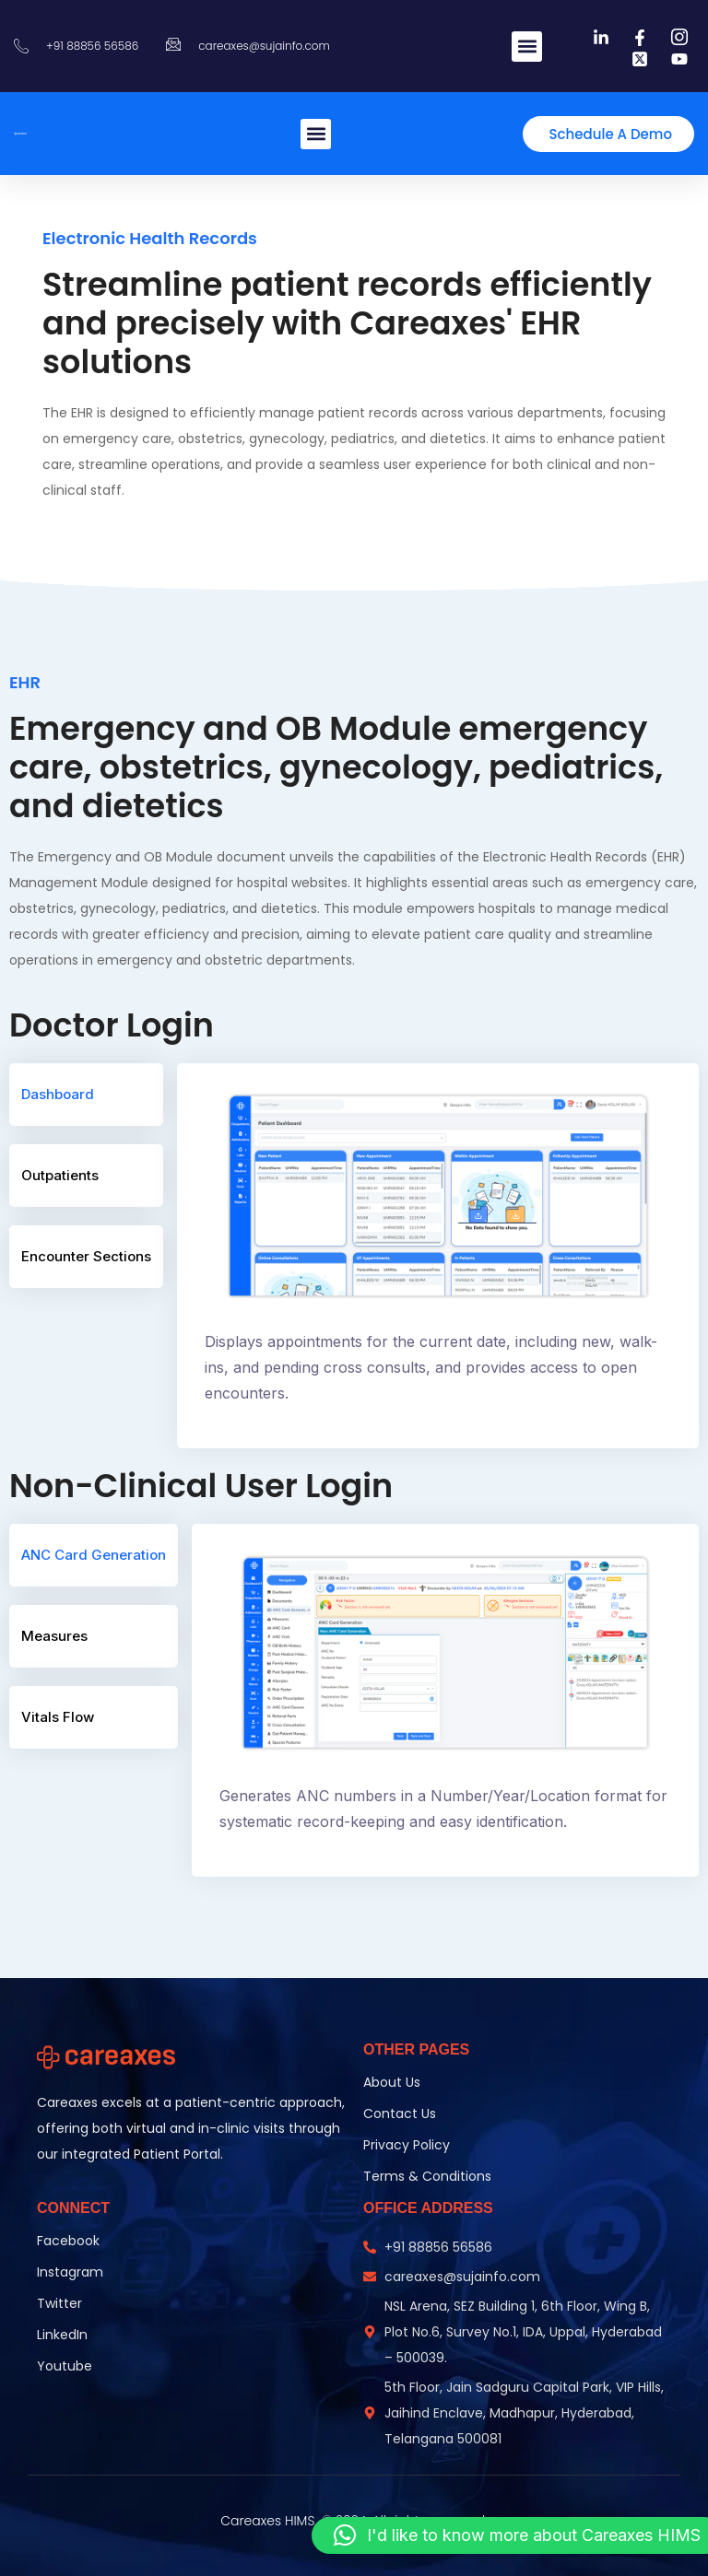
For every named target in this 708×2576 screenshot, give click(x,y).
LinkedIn (62, 2334)
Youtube (64, 2366)
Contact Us (399, 2113)
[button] (527, 46)
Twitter (59, 2303)
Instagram (70, 2272)
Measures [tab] (54, 1636)
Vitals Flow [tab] (57, 1717)
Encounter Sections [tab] (86, 1255)
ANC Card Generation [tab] (93, 1554)
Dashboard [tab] (57, 1093)
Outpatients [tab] (60, 1174)
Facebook (68, 2240)
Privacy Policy (406, 2145)
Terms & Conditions (427, 2176)
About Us (391, 2082)
